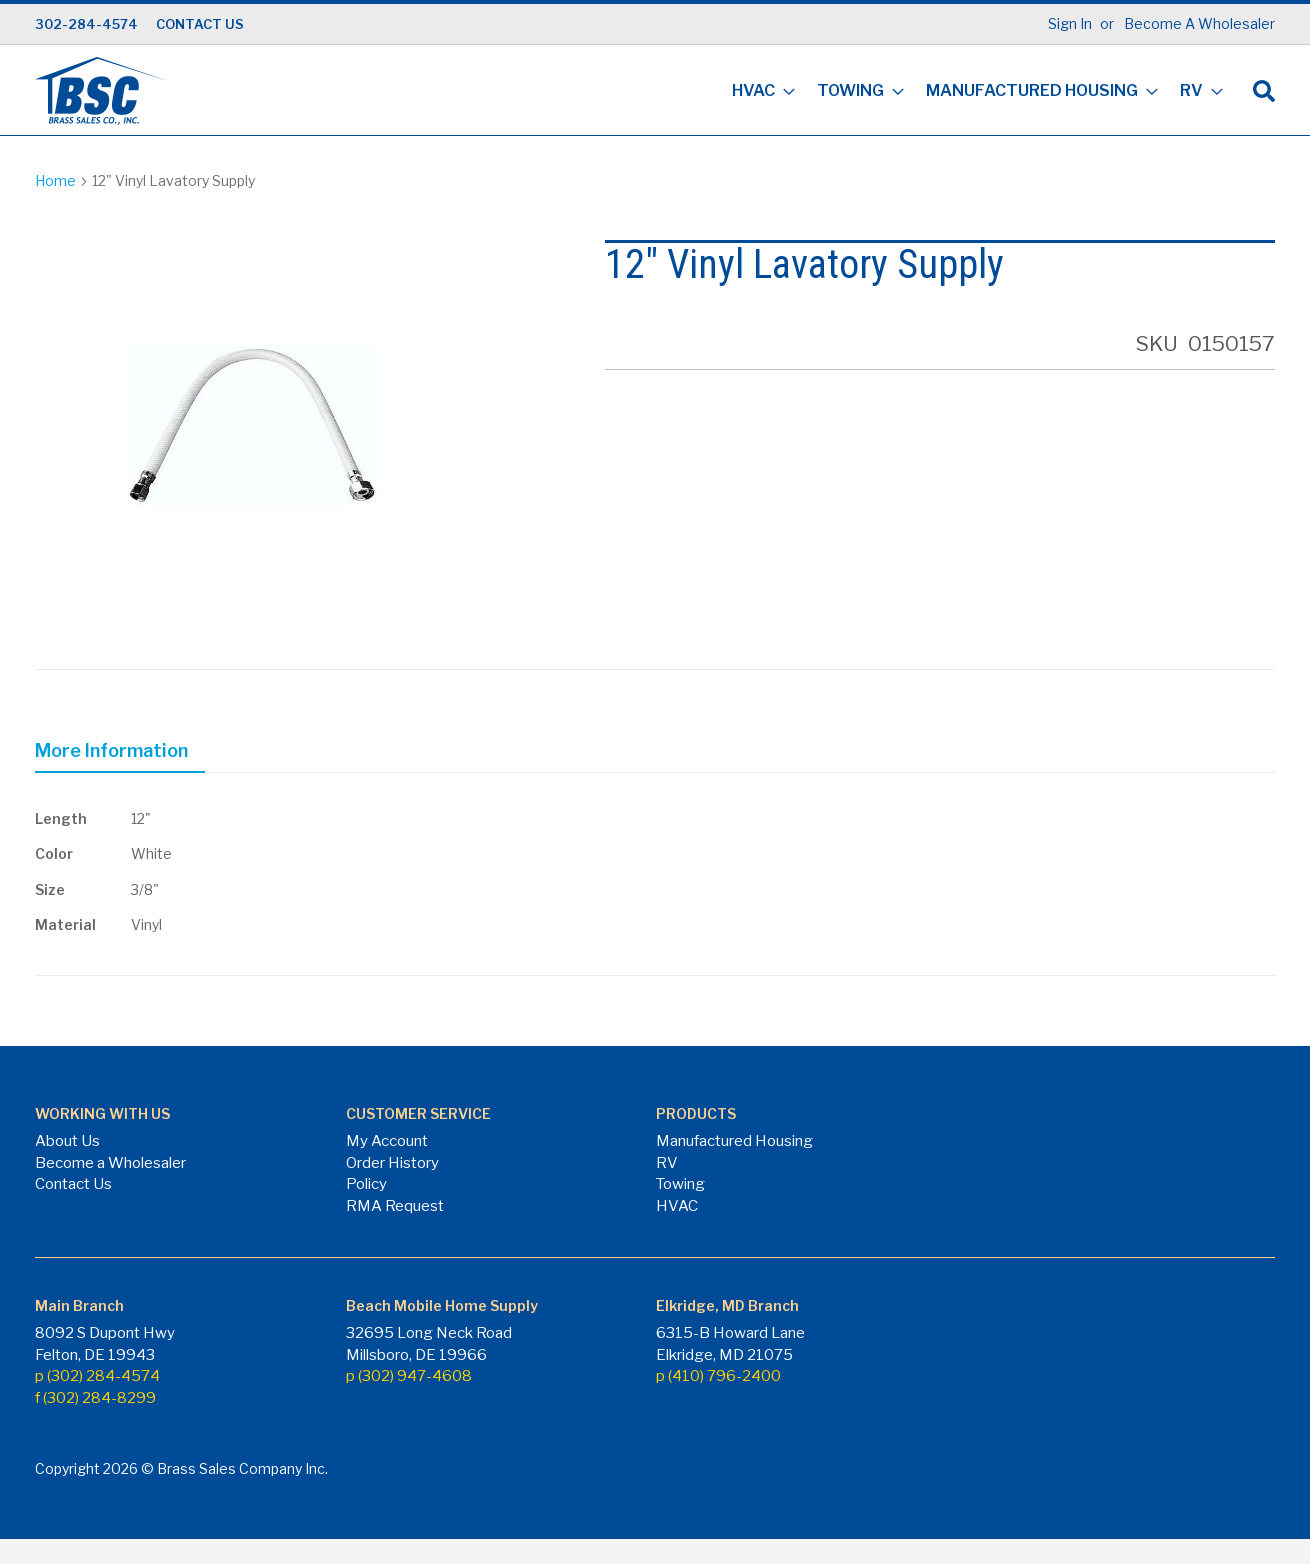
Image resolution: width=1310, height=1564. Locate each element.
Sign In (1070, 23)
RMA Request (395, 1206)
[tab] (120, 754)
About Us (67, 1141)
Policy (366, 1184)
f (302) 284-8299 (95, 1398)
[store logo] (100, 91)
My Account (387, 1141)
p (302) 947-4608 (409, 1376)
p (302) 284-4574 (97, 1376)
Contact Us (73, 1184)
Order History (392, 1163)
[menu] (971, 92)
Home (55, 180)
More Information (111, 750)
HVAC (677, 1206)
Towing (680, 1184)
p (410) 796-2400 (718, 1376)
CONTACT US (200, 24)
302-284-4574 (86, 24)
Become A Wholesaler (1199, 23)
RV (667, 1163)
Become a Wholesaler (110, 1163)
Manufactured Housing (734, 1141)
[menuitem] (757, 92)
